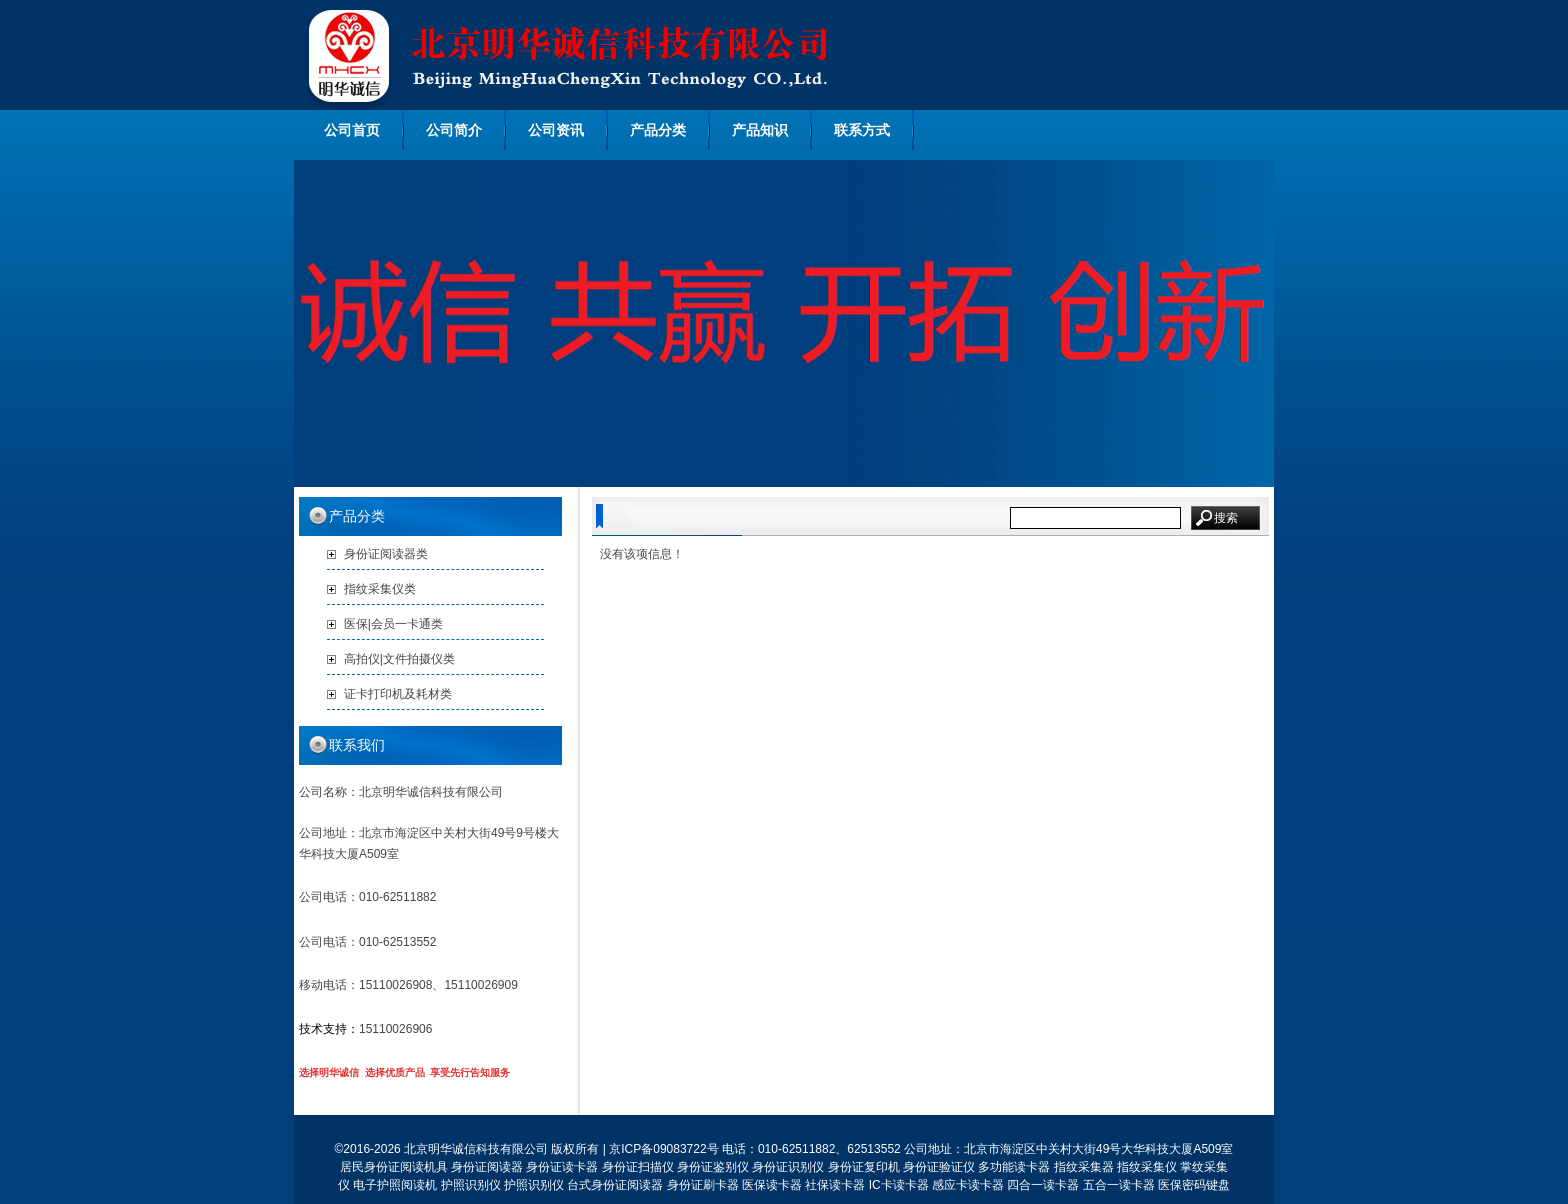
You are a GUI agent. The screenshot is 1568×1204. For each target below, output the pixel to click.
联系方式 (862, 130)
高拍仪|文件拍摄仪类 (399, 659)
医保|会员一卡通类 (393, 624)
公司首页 (352, 130)
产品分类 (658, 130)
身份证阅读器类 (386, 554)
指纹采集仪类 (380, 589)
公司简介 (454, 130)
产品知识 (760, 130)
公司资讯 (556, 130)
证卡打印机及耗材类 (398, 694)
